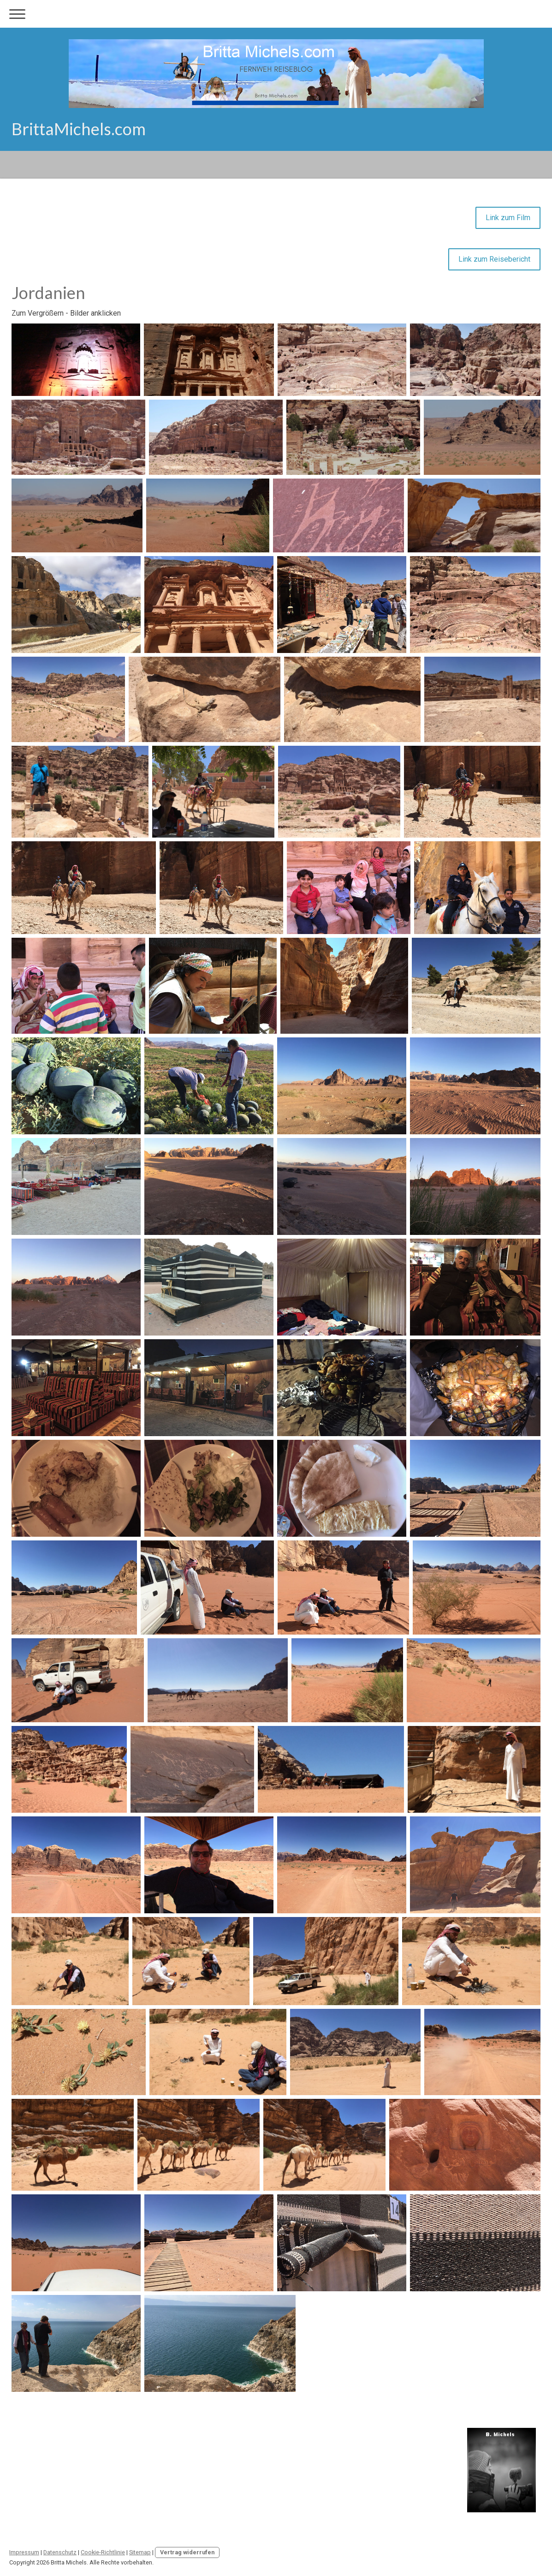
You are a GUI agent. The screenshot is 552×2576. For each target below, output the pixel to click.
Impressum (24, 2552)
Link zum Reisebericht (494, 259)
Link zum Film (508, 217)
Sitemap (140, 2552)
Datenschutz (60, 2552)
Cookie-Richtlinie (103, 2552)
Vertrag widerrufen (187, 2552)
